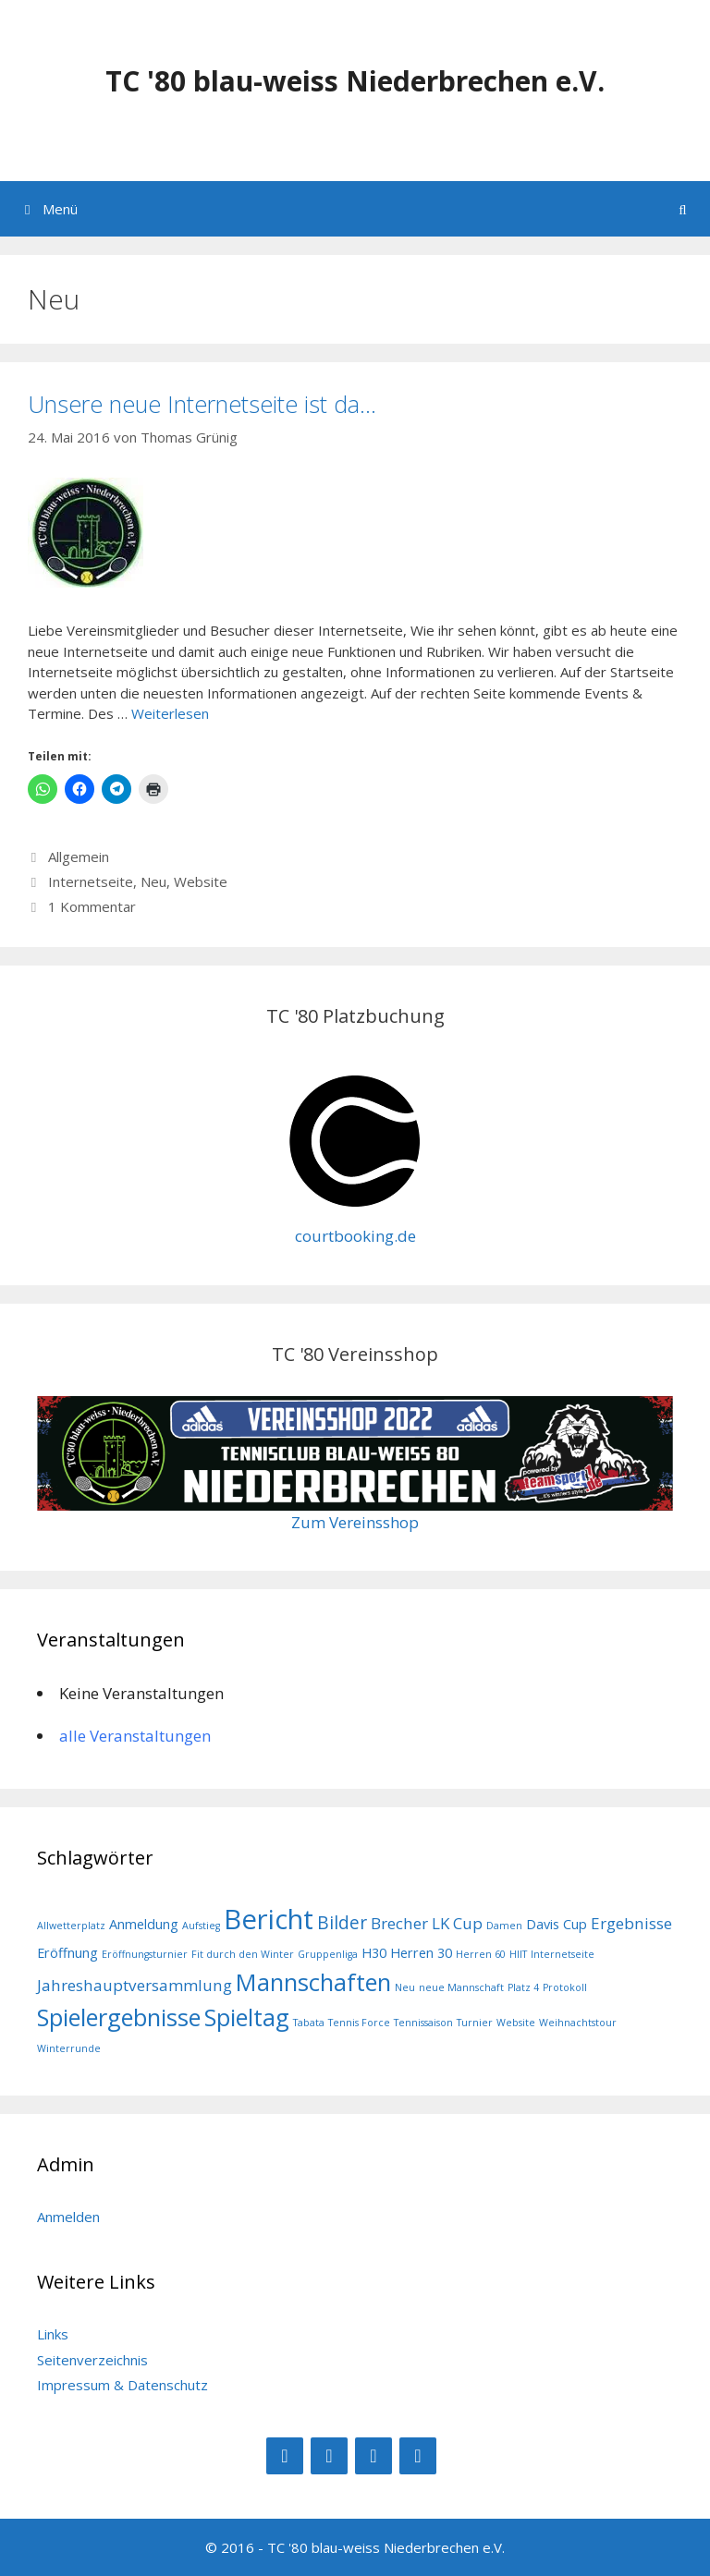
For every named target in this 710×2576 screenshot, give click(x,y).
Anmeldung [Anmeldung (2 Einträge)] (143, 1924)
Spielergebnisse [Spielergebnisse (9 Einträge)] (119, 2017)
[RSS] (373, 2455)
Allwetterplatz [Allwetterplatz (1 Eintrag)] (71, 1925)
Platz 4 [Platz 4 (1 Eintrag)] (523, 1987)
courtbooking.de (355, 1235)
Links (52, 2334)
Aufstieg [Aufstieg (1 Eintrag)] (201, 1925)
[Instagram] (329, 2455)
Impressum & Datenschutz (122, 2385)
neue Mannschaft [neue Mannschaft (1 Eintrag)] (461, 1987)
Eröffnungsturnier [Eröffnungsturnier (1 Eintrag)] (145, 1954)
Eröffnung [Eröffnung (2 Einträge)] (67, 1953)
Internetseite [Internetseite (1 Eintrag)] (562, 1954)
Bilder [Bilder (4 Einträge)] (342, 1923)
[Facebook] (284, 2455)
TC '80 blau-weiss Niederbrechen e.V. (355, 81)
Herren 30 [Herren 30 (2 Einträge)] (421, 1953)
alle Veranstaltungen (135, 1735)
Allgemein (78, 856)
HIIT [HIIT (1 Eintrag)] (518, 1954)
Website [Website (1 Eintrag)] (515, 2022)
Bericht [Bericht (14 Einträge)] (268, 1919)
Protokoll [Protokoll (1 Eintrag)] (565, 1987)
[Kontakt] (417, 2455)
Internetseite (90, 881)
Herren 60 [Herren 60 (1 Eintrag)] (481, 1954)
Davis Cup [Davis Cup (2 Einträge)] (556, 1924)
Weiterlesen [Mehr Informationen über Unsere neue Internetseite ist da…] (170, 713)
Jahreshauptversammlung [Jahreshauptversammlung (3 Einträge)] (134, 1985)
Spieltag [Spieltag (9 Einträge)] (246, 2017)
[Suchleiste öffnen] (682, 209)
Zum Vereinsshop (355, 1522)
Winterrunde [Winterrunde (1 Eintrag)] (69, 2048)
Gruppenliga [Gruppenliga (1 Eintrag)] (328, 1954)
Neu (153, 881)
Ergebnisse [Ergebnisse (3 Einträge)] (631, 1923)
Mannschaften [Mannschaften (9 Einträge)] (313, 1982)
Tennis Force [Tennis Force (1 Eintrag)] (359, 2022)
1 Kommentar (92, 906)
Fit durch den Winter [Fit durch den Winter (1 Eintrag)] (242, 1954)
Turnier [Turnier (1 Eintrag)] (475, 2022)
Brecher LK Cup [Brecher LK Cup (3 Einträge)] (427, 1923)
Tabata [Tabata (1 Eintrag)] (308, 2022)
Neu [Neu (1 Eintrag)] (405, 1987)
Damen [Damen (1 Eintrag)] (504, 1925)
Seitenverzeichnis (92, 2360)
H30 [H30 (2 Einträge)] (373, 1953)
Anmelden (68, 2216)
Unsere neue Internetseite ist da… (202, 403)
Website (200, 881)
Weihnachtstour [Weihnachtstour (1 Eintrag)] (578, 2022)
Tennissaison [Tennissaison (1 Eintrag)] (423, 2022)
